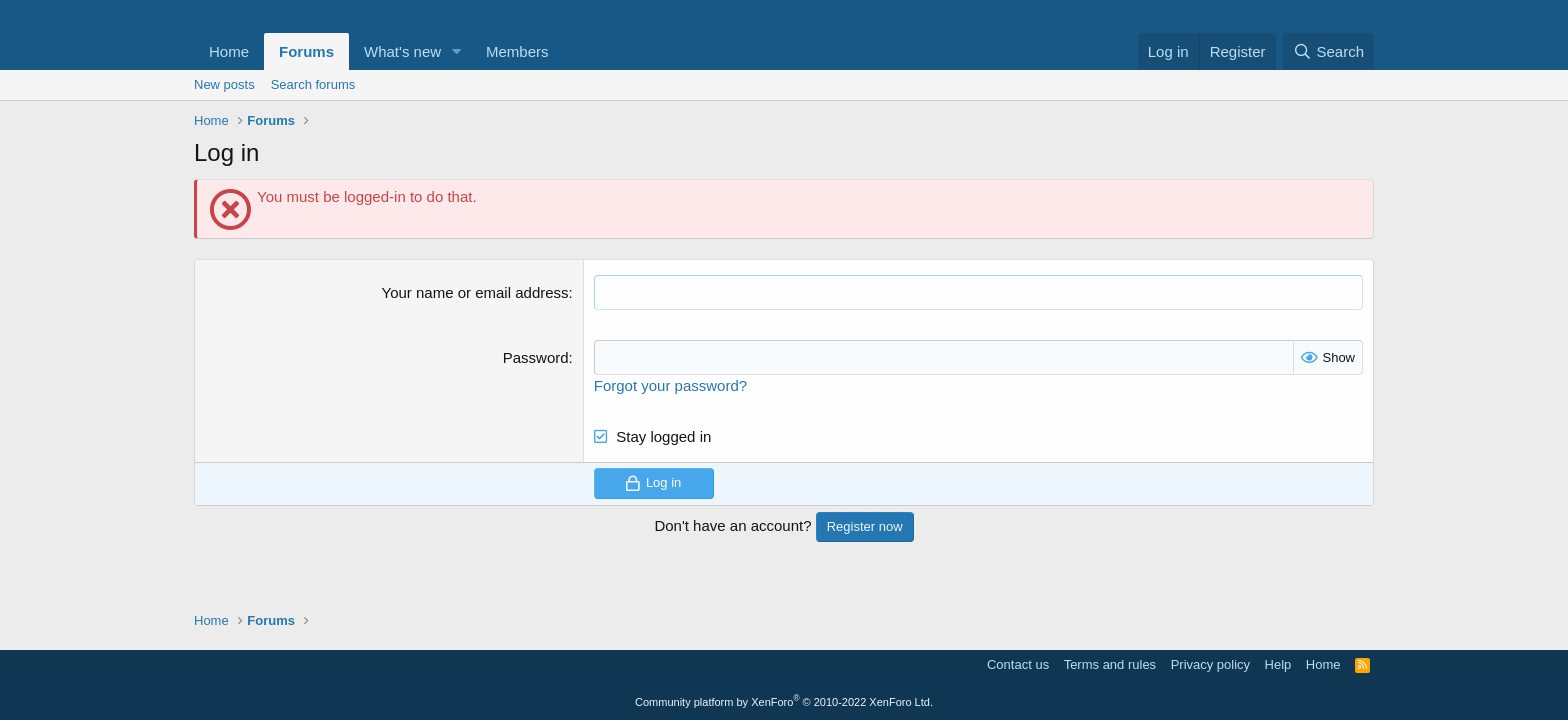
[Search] (1328, 51)
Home (229, 51)
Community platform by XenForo (784, 702)
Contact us (1018, 664)
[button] (457, 51)
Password (536, 357)
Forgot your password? (670, 385)
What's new (402, 51)
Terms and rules (1110, 664)
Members (517, 51)
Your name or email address (475, 292)
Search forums (313, 84)
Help (1278, 664)
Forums (306, 51)
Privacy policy (1210, 664)
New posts (224, 84)
